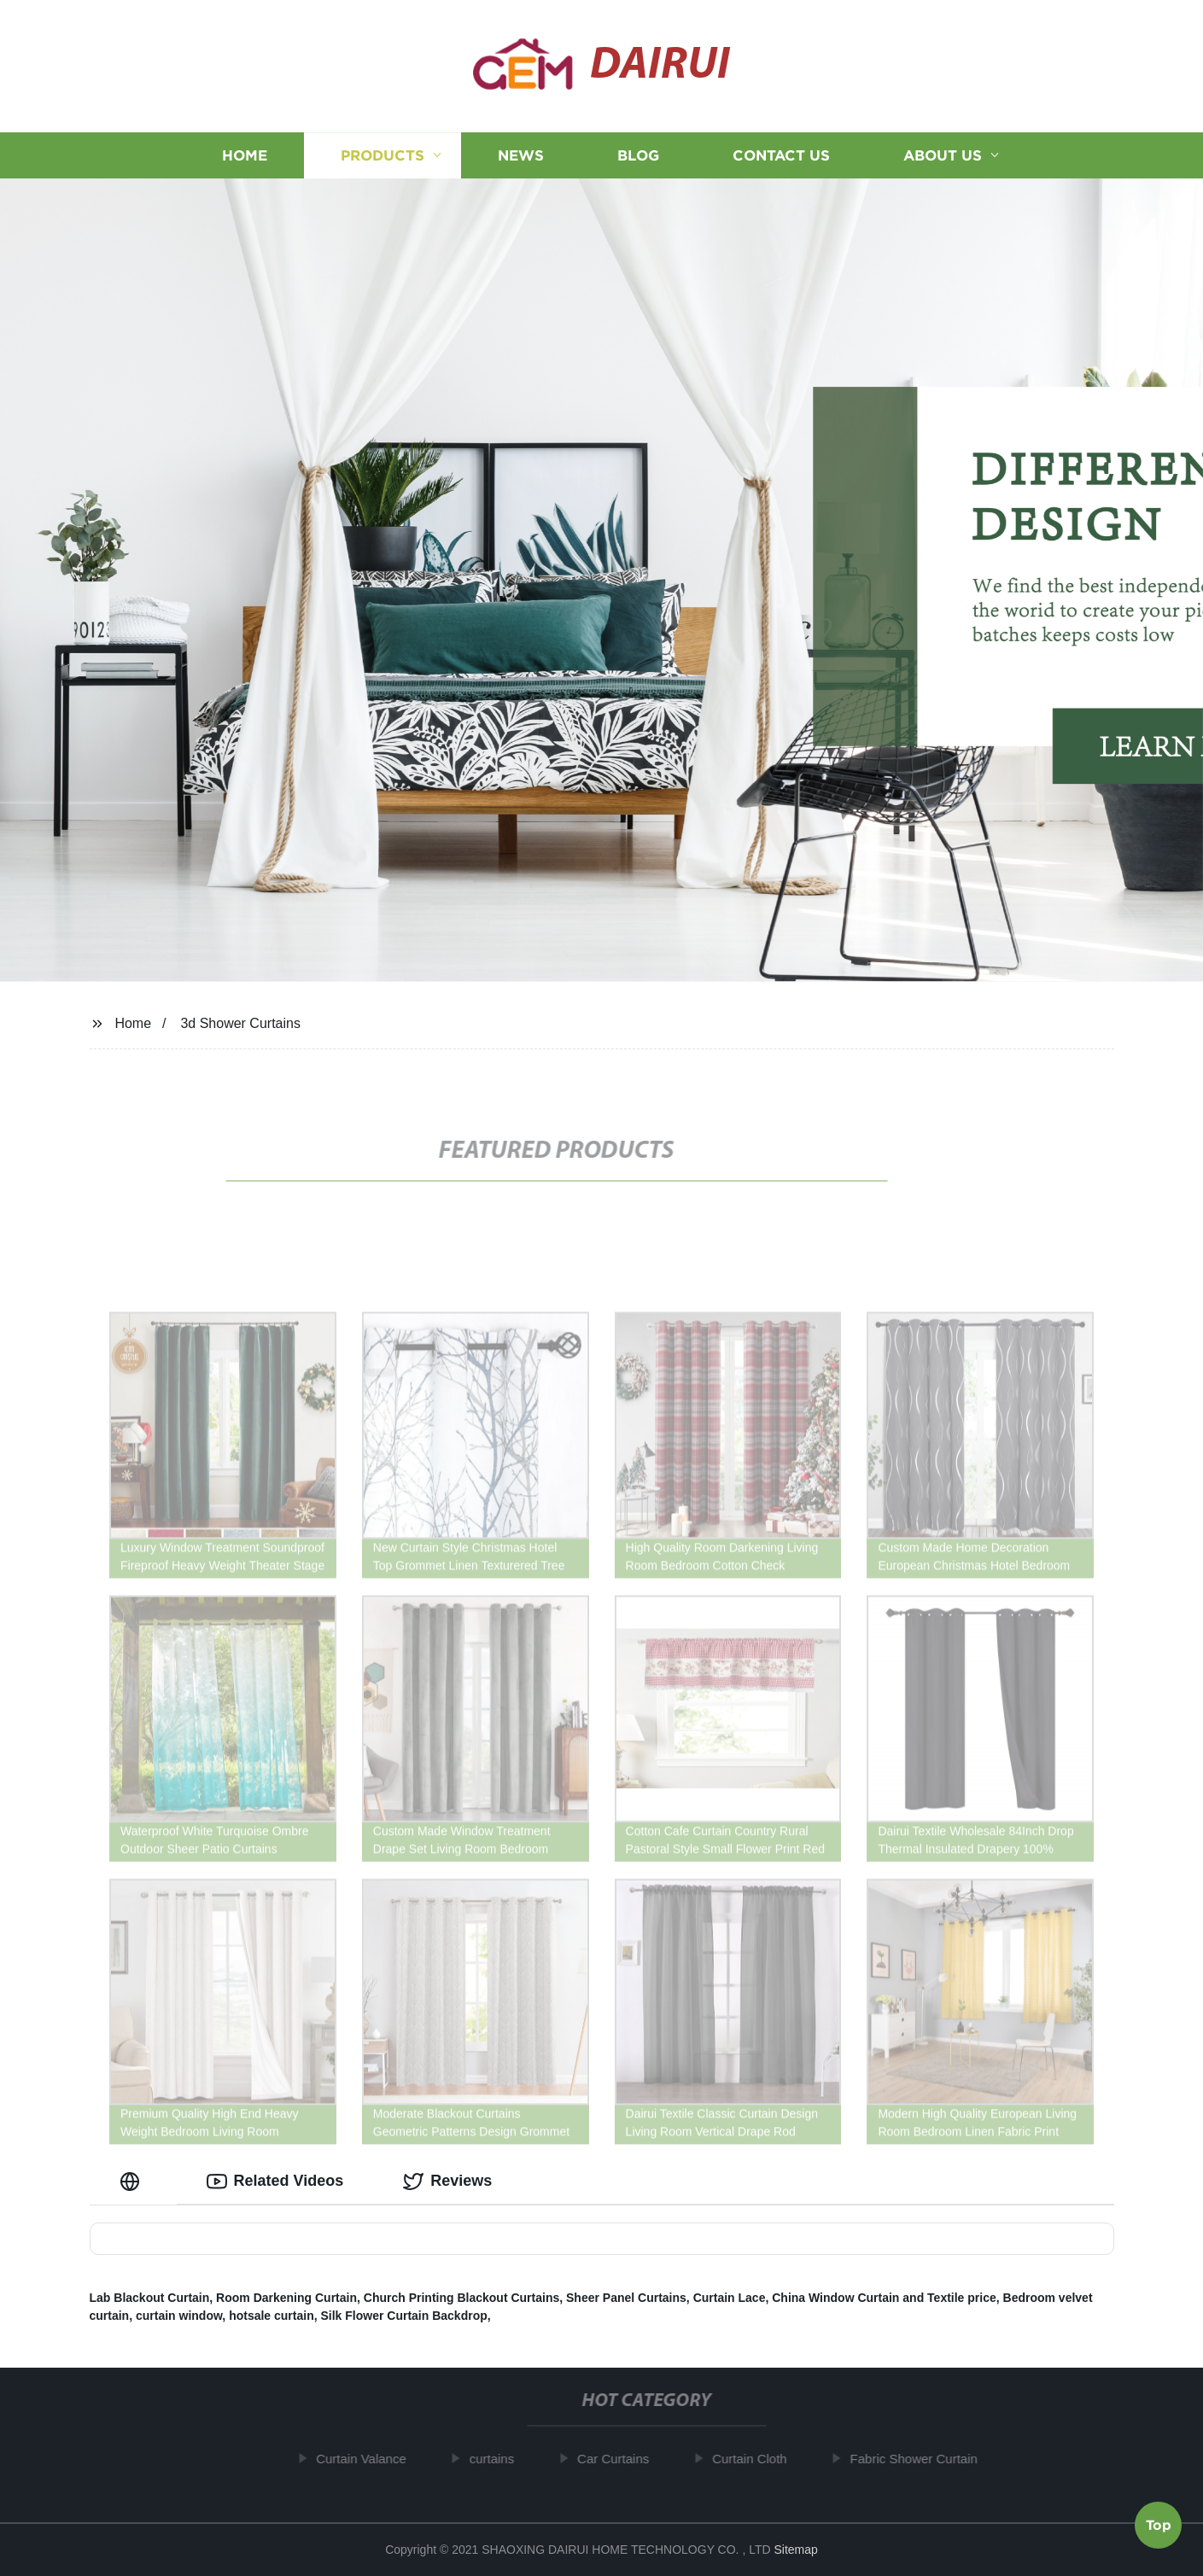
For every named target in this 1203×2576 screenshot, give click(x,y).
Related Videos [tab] (275, 2181)
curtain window (179, 2315)
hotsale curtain (271, 2315)
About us (942, 156)
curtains (504, 2458)
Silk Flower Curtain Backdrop (404, 2315)
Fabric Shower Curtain (926, 2458)
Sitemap (795, 2549)
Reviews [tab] (447, 2181)
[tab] (133, 2181)
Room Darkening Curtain (286, 2297)
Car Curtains (625, 2458)
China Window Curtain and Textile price (884, 2297)
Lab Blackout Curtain (150, 2297)
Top (1158, 2524)
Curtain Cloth (761, 2458)
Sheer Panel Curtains (626, 2297)
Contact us (781, 156)
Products (382, 156)
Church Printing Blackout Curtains (461, 2297)
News (521, 156)
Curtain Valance (373, 2458)
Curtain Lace (729, 2297)
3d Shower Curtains (240, 1023)
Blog (638, 156)
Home (244, 156)
